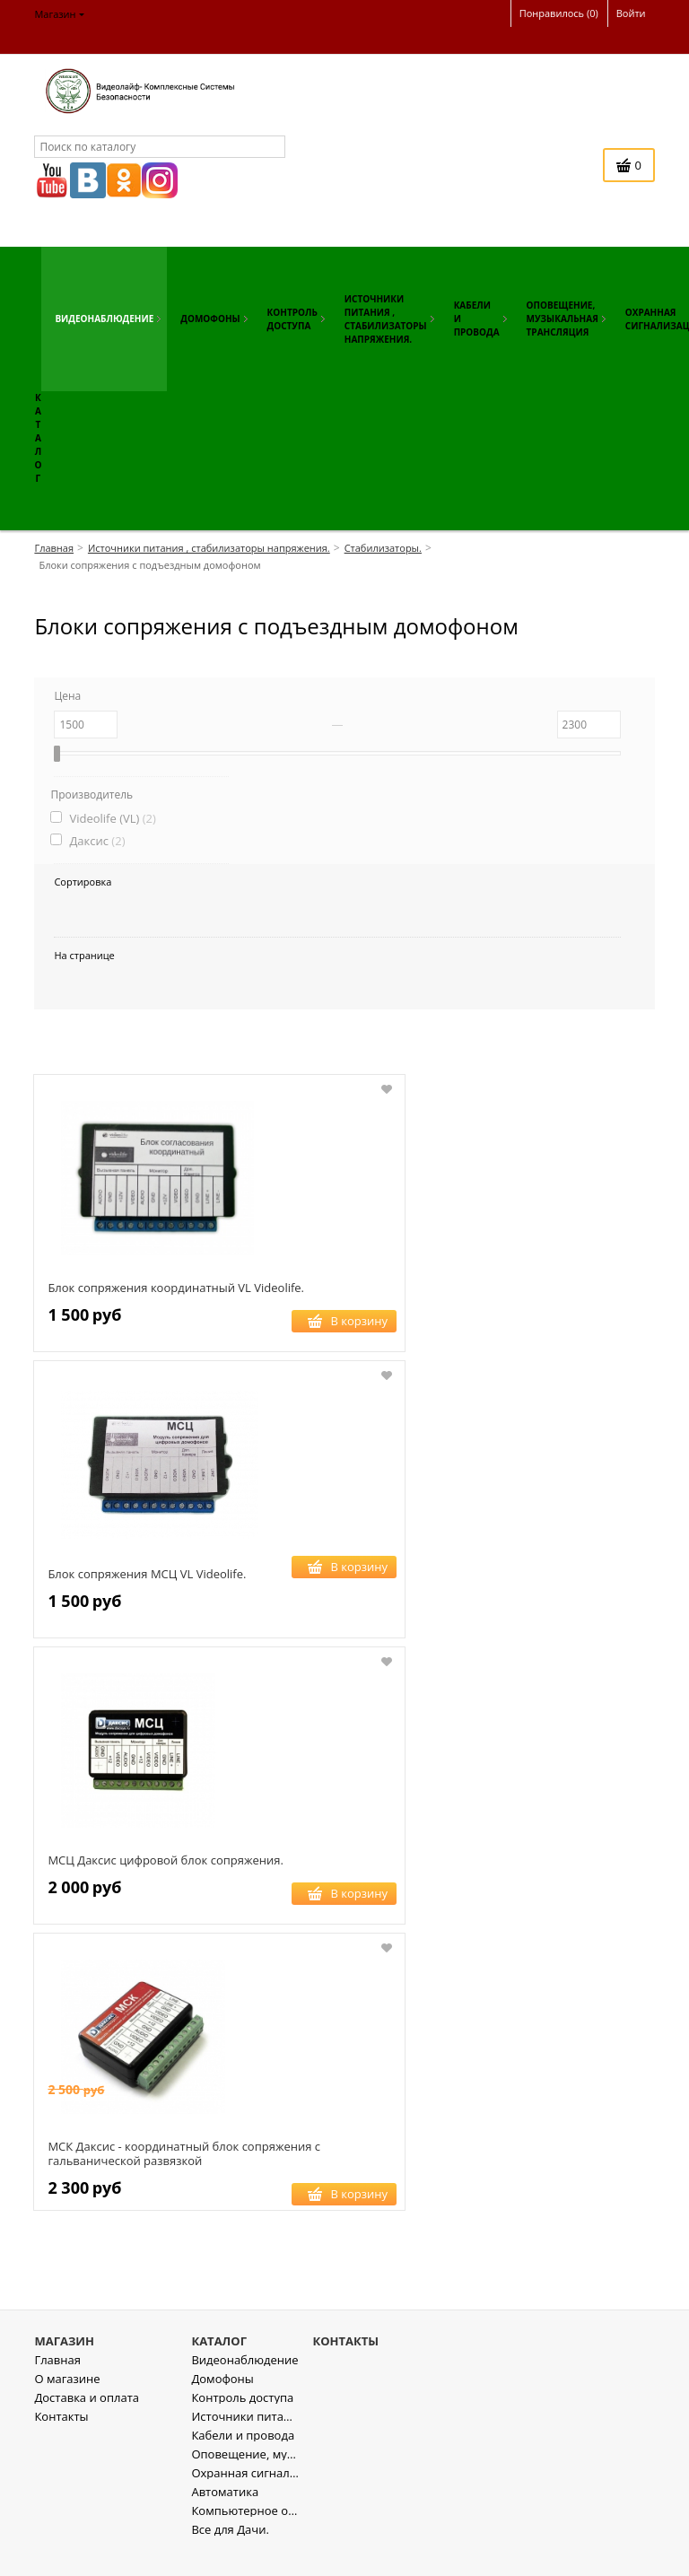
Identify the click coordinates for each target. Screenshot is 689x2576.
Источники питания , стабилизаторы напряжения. (245, 2443)
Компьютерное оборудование (245, 2537)
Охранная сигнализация (245, 2499)
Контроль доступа (242, 2424)
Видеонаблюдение (244, 2386)
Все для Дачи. (229, 2556)
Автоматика (224, 2518)
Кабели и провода (242, 2461)
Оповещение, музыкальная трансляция (245, 2480)
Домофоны (222, 2405)
